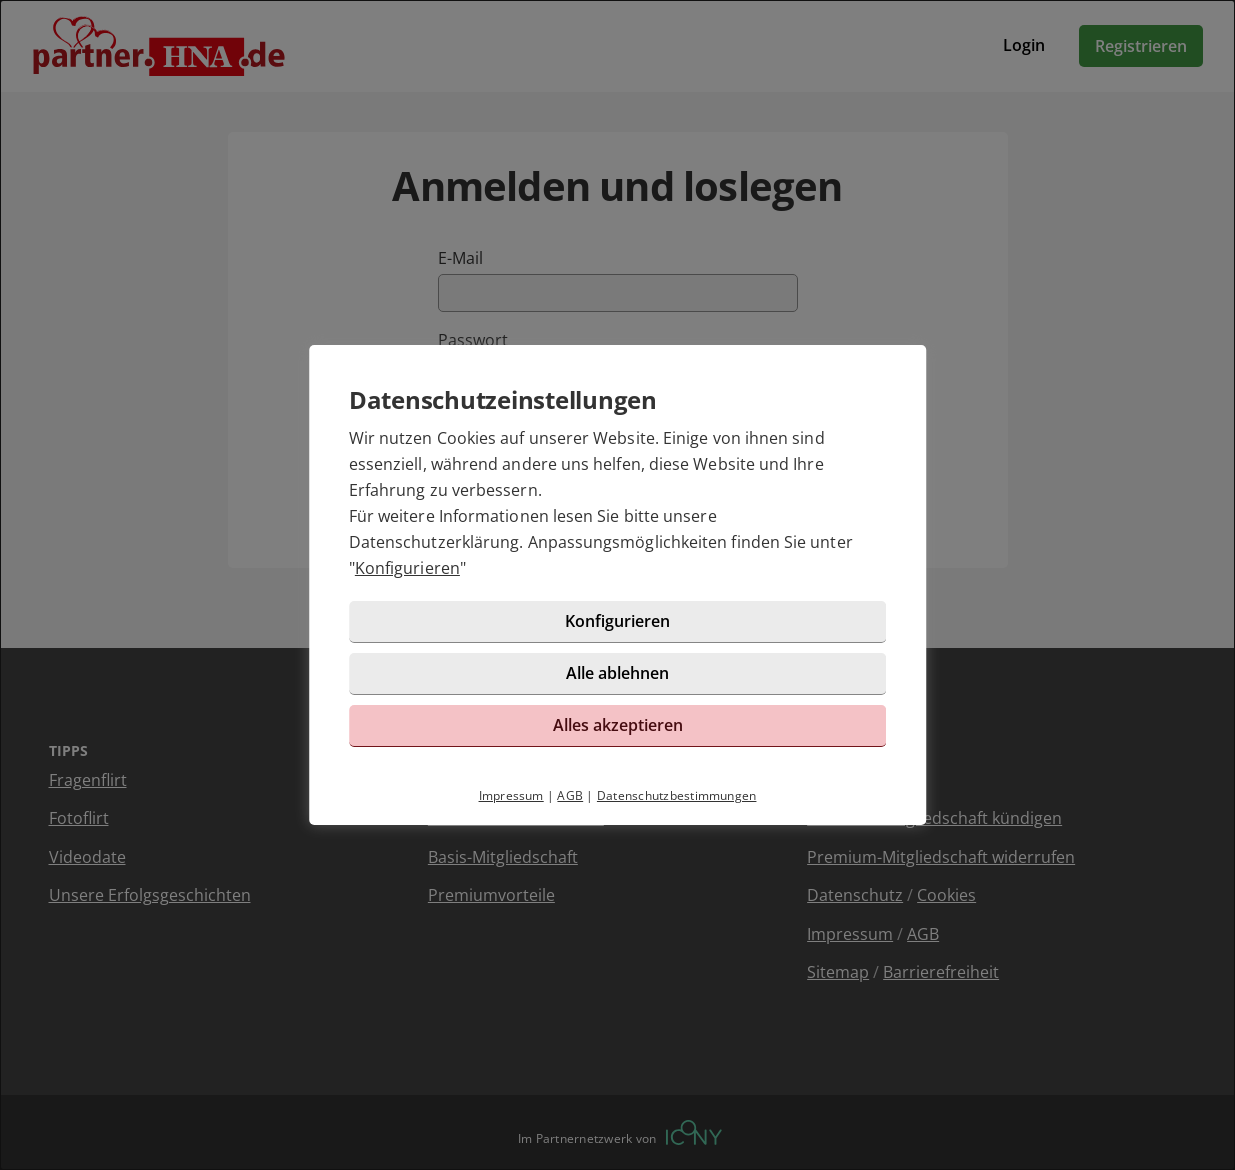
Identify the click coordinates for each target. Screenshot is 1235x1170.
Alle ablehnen (617, 673)
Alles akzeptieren (618, 725)
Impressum (511, 795)
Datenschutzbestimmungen (677, 795)
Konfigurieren (407, 568)
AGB (570, 795)
